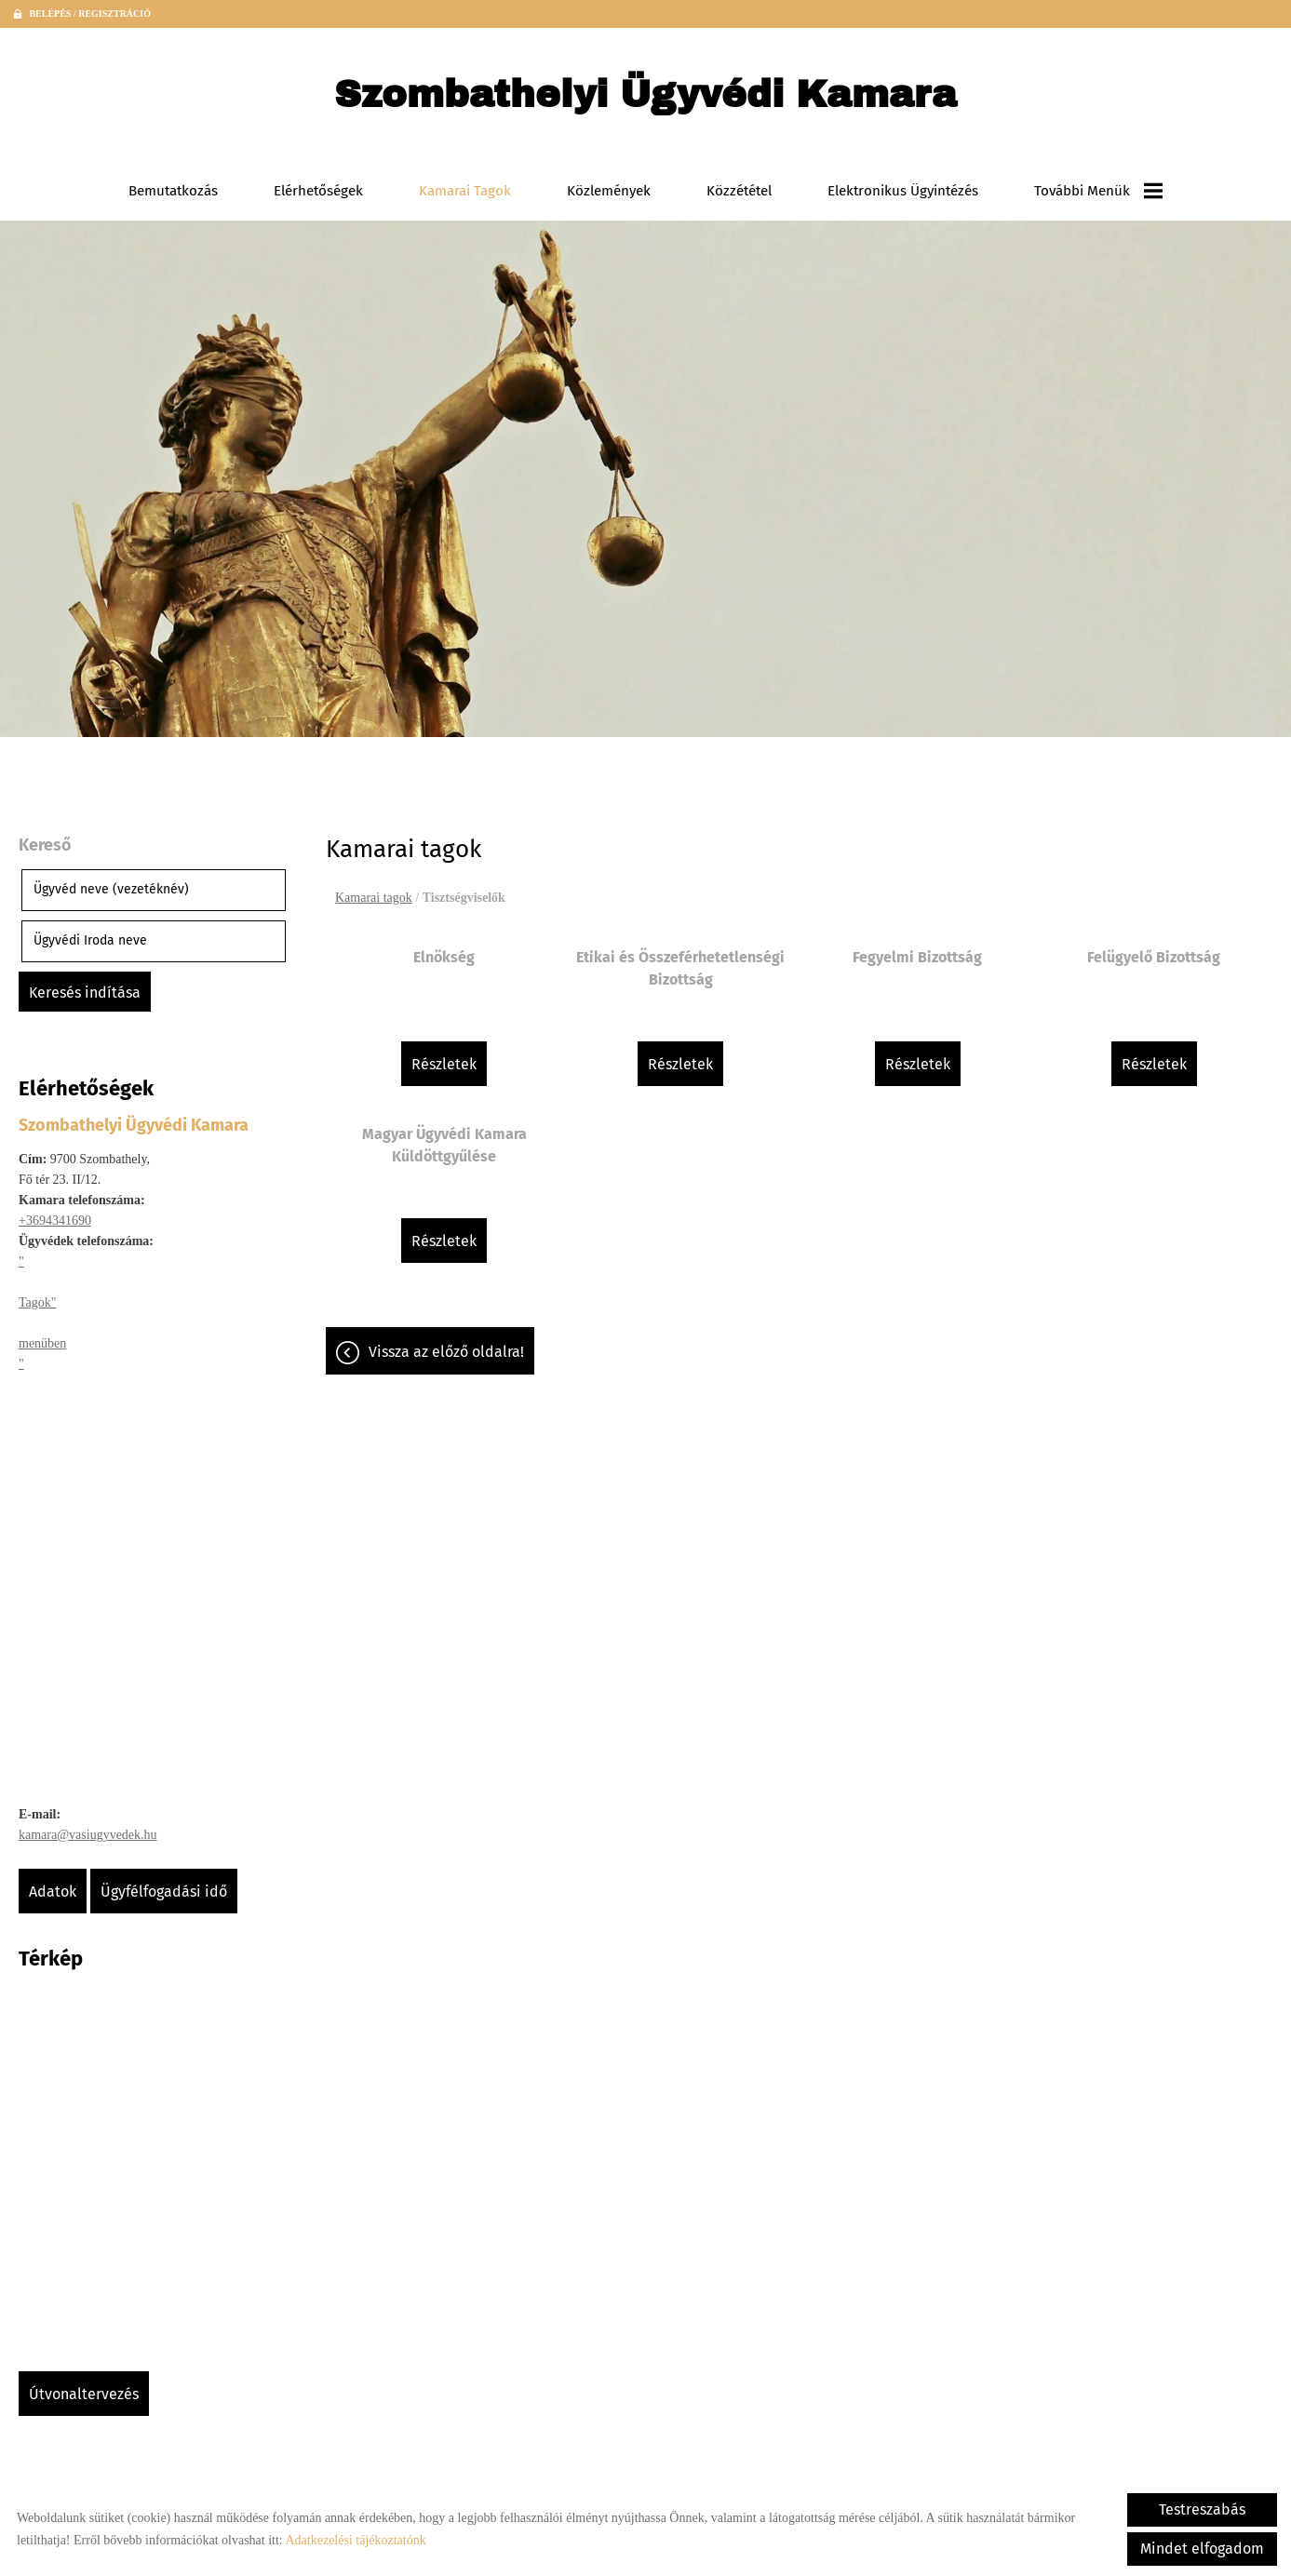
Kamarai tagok (465, 190)
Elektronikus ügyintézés (902, 190)
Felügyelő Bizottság (1153, 957)
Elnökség (444, 957)
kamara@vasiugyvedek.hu (88, 1835)
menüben (42, 1343)
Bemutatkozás (173, 190)
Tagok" (38, 1302)
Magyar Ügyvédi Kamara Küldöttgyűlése (444, 1145)
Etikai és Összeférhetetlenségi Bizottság (680, 968)
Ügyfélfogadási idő (164, 1891)
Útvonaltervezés (84, 2394)
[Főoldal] (645, 99)
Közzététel (739, 190)
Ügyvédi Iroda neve (90, 940)
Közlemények (609, 190)
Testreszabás (1202, 2509)
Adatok (52, 1891)
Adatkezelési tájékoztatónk (355, 2540)
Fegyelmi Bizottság (917, 957)
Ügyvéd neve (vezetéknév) (111, 889)
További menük (1098, 190)
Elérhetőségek (318, 190)
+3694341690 (55, 1221)
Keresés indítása (85, 992)
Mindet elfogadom (1202, 2548)
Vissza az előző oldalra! (446, 1352)
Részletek (444, 1064)
